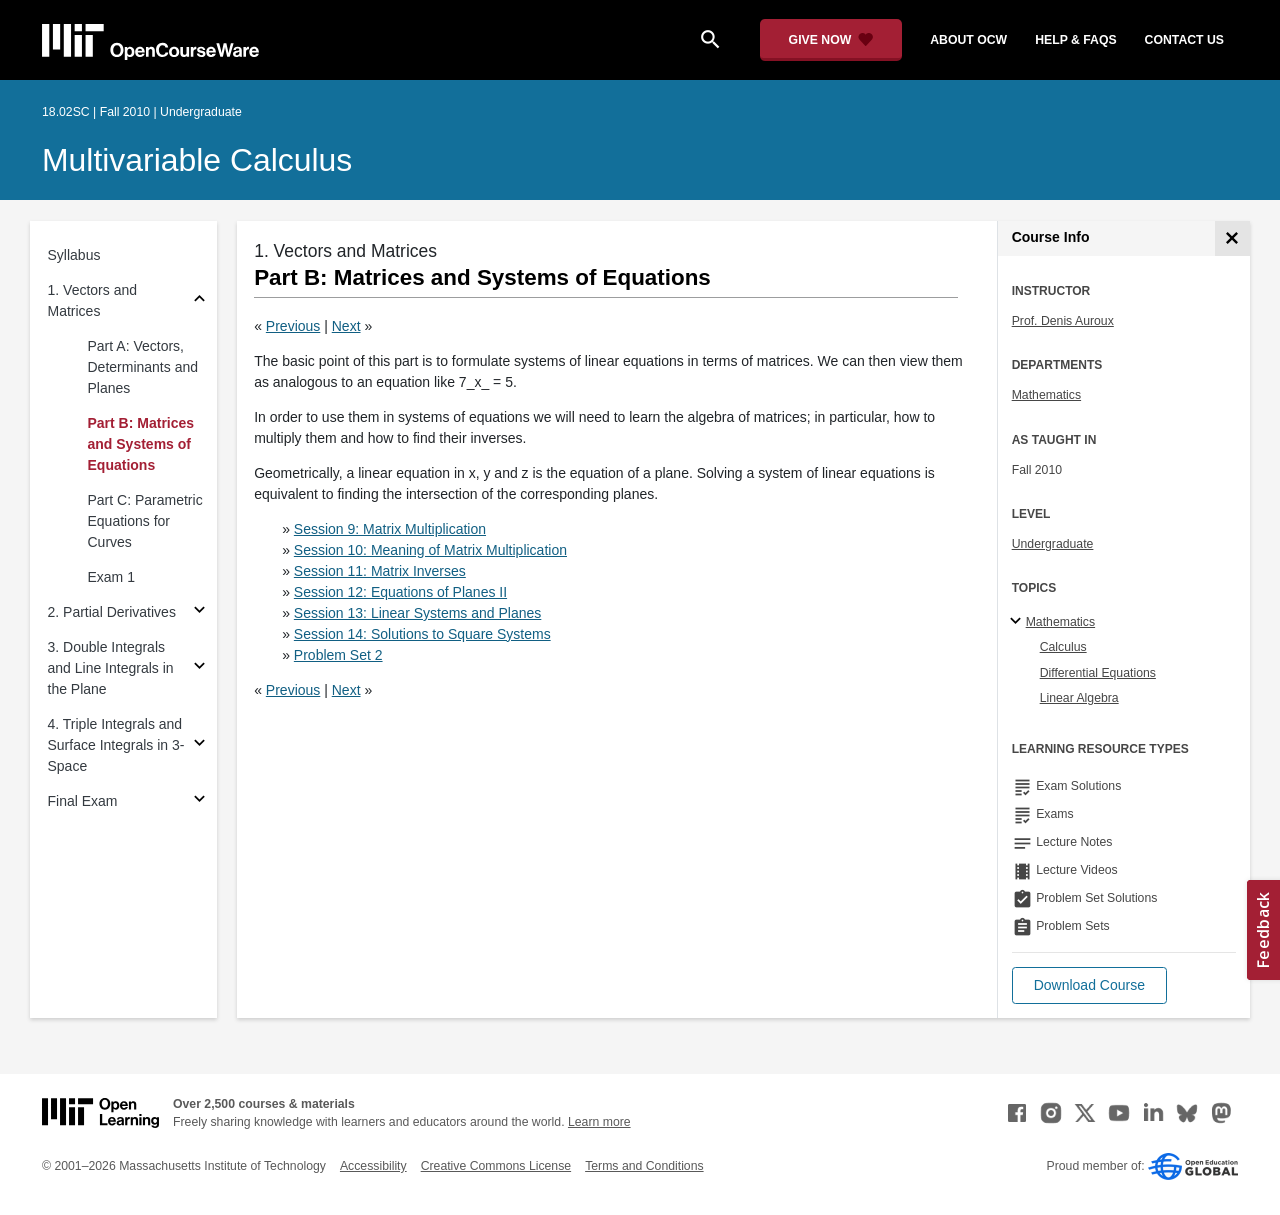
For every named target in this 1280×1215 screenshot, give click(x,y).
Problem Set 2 (338, 655)
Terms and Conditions (644, 1166)
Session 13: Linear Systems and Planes (417, 613)
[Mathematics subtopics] (1018, 622)
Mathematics (1046, 395)
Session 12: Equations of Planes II (400, 592)
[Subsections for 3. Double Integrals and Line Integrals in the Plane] (199, 668)
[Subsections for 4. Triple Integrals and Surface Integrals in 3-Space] (199, 745)
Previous (293, 326)
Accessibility (373, 1166)
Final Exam (83, 801)
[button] (1089, 985)
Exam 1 (111, 577)
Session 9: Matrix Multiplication (390, 529)
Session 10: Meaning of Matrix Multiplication (430, 550)
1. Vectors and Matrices (93, 300)
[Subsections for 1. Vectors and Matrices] (199, 301)
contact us (1184, 40)
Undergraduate (1053, 544)
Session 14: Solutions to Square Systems (422, 634)
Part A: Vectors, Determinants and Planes (143, 367)
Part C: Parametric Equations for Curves (145, 521)
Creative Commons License (496, 1166)
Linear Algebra (1079, 698)
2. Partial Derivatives (112, 612)
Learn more (599, 1122)
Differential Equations (1098, 673)
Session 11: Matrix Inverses (380, 571)
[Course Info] (1232, 238)
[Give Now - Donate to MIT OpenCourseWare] (831, 40)
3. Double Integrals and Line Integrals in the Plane (111, 668)
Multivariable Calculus (197, 160)
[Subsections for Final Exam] (199, 801)
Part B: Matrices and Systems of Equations (141, 444)
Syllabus (74, 255)
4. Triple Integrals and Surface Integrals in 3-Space (116, 745)
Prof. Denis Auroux (1063, 321)
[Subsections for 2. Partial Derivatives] (199, 612)
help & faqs (1075, 40)
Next (346, 326)
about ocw (968, 40)
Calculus (1063, 647)
